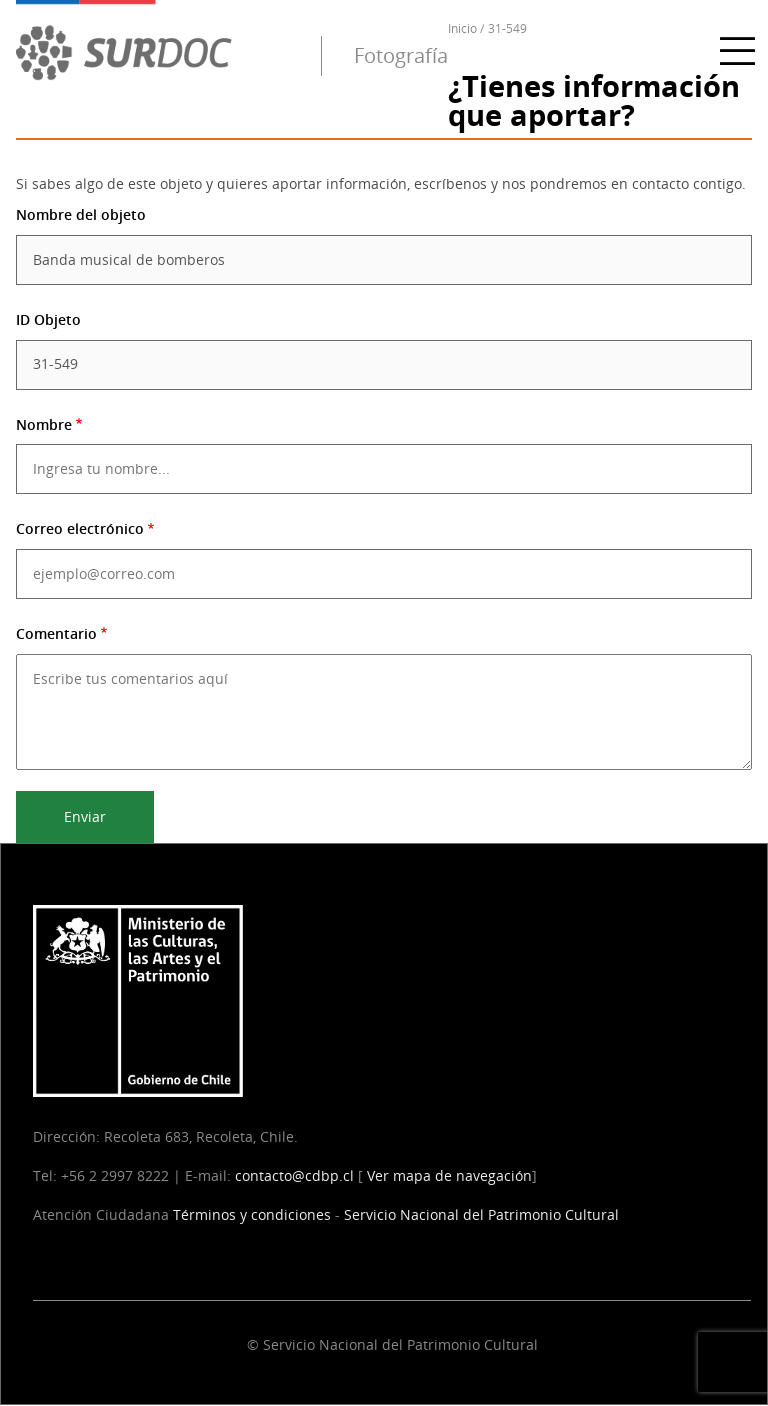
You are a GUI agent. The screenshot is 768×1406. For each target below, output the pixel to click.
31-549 (507, 28)
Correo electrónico (80, 528)
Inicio (462, 28)
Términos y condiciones (252, 1214)
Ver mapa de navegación (449, 1175)
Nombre (44, 424)
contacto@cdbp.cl (294, 1175)
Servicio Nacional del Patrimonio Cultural (481, 1214)
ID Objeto (48, 319)
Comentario (56, 633)
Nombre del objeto (81, 214)
